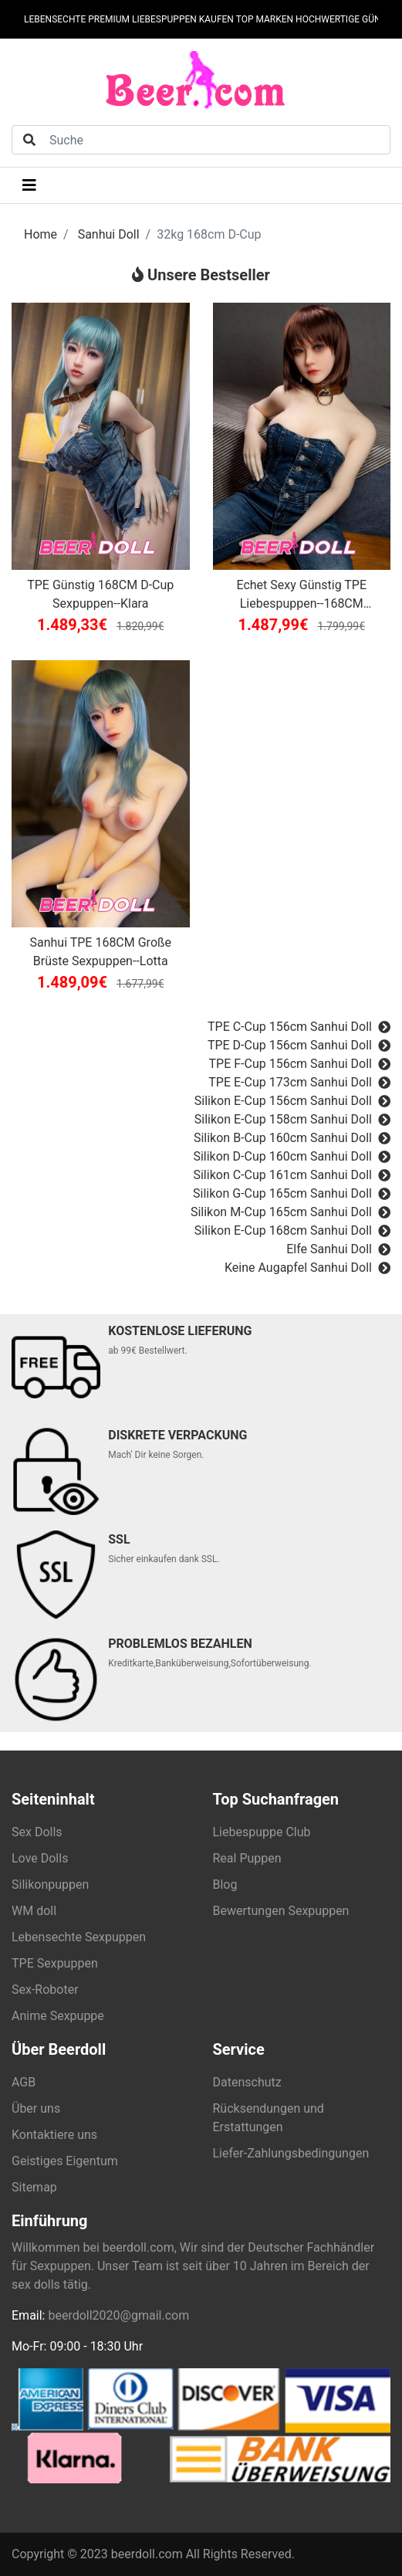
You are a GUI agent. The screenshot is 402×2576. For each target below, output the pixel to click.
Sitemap (34, 2187)
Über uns (36, 2108)
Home (40, 234)
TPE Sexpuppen (55, 1963)
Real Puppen (247, 1858)
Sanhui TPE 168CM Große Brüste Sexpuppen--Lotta (100, 951)
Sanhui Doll (109, 234)
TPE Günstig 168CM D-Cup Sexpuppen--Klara (100, 594)
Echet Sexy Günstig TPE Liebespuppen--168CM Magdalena (301, 595)
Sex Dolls (37, 1832)
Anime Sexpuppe (58, 2015)
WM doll (34, 1910)
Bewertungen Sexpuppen (281, 1910)
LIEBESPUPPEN (164, 19)
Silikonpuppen (50, 1884)
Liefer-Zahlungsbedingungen (291, 2153)
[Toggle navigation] (29, 185)
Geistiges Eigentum (65, 2161)
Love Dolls (40, 1858)
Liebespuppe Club (262, 1832)
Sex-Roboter (45, 1989)
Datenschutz (247, 2082)
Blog (225, 1884)
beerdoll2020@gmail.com (118, 2315)
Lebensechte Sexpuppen (79, 1937)
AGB (23, 2082)
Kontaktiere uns (54, 2134)
